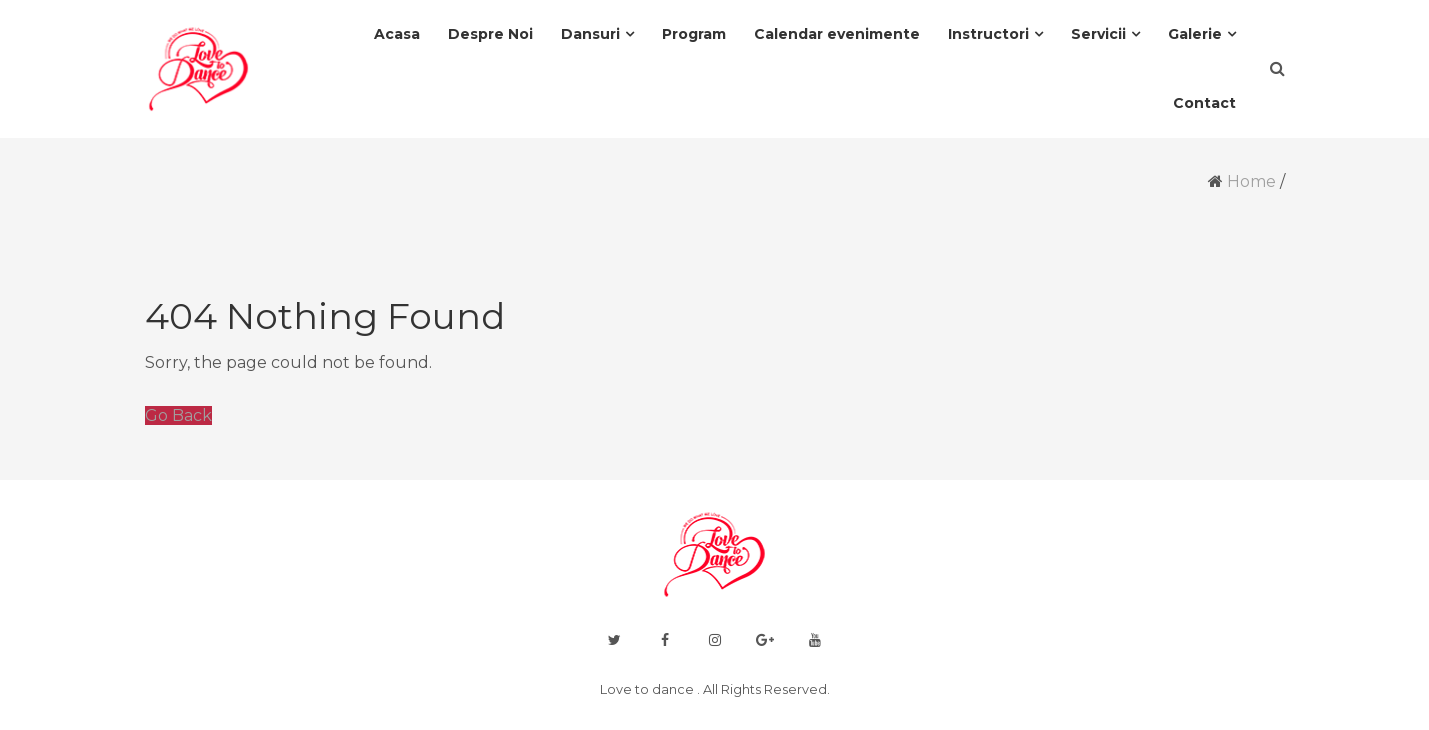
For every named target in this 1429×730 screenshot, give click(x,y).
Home (1251, 181)
